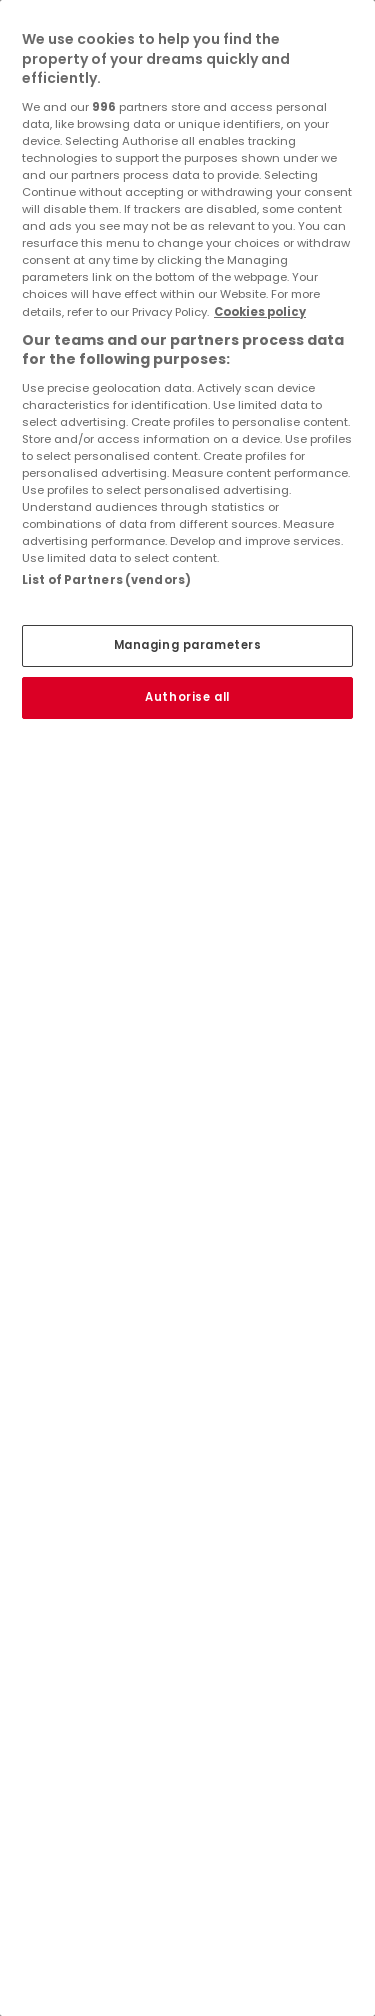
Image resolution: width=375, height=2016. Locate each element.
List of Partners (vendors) (106, 580)
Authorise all (187, 697)
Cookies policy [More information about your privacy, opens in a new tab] (260, 312)
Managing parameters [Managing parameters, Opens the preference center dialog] (188, 645)
